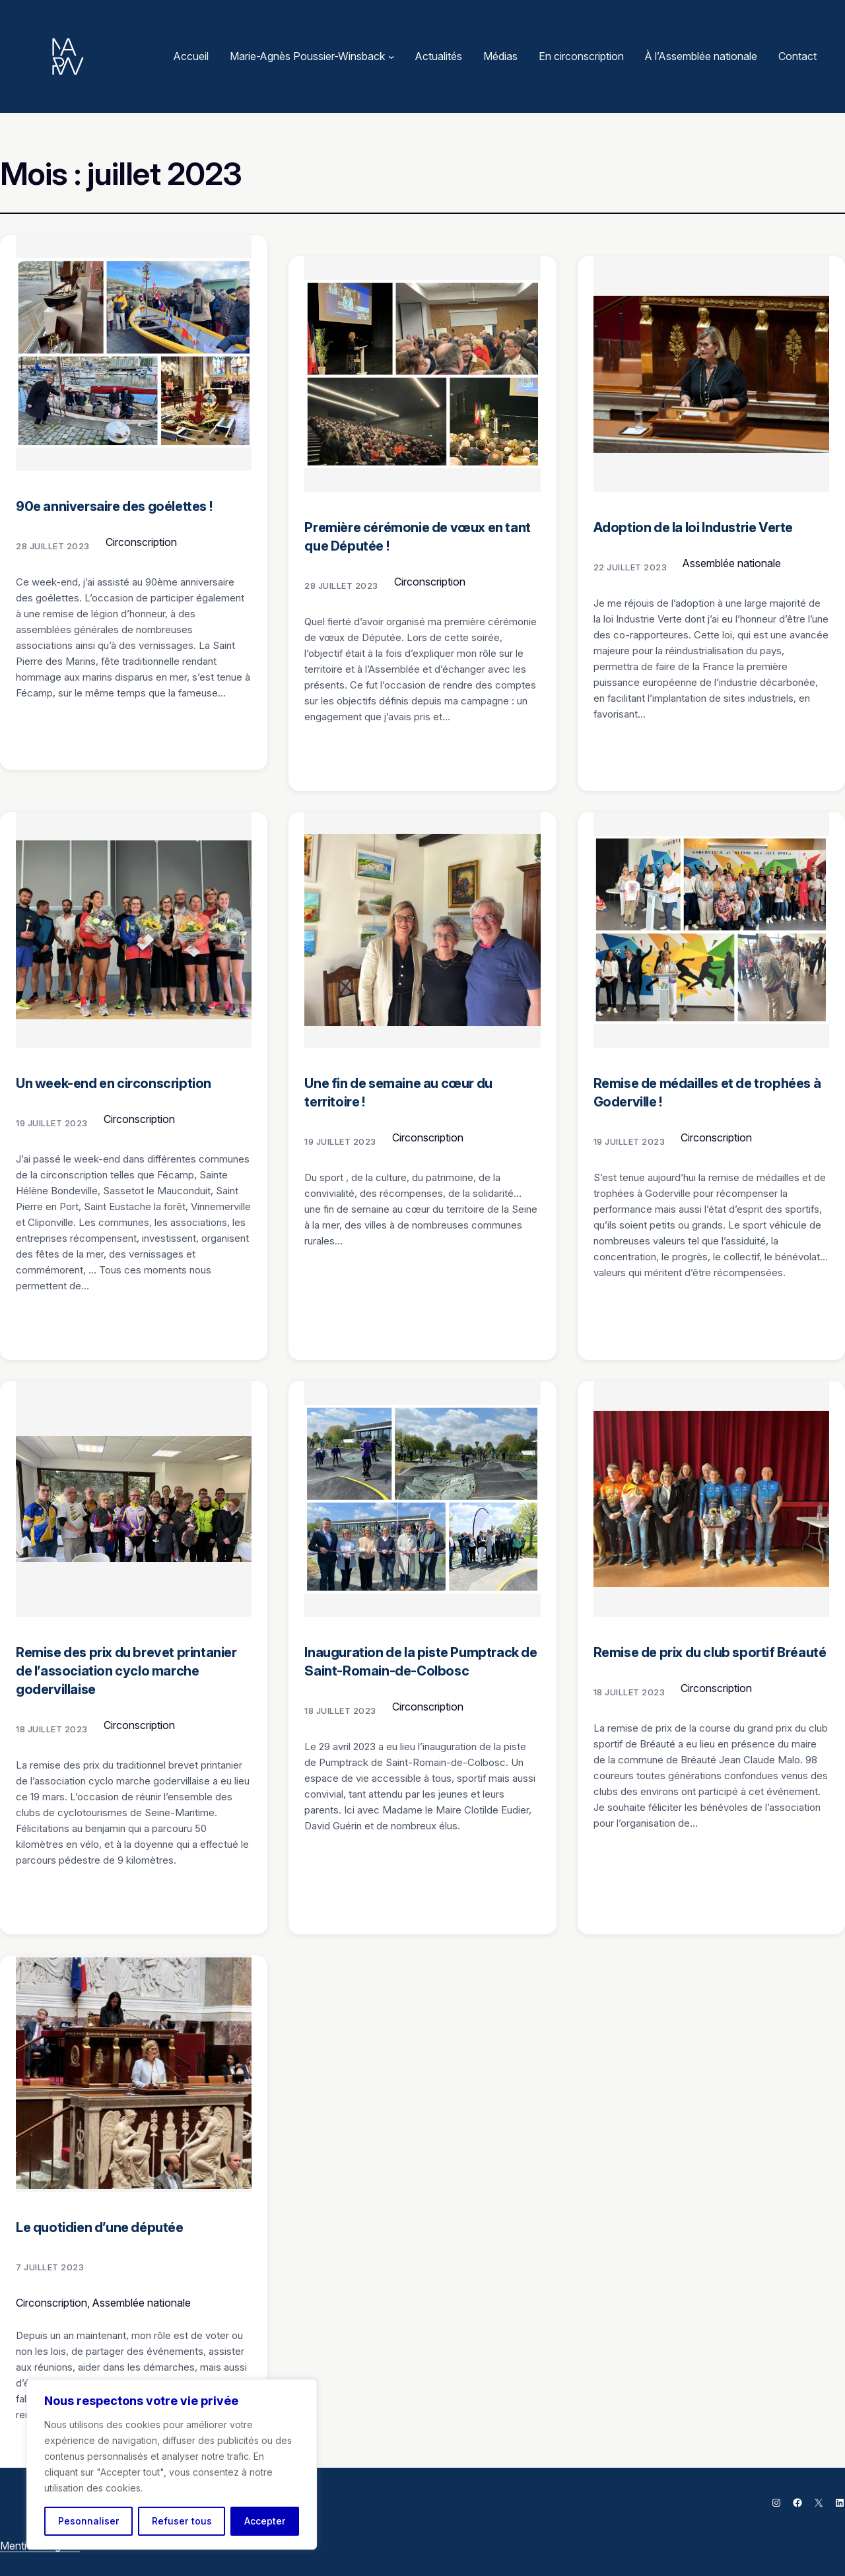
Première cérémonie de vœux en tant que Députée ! (417, 537)
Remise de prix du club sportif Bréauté (710, 1652)
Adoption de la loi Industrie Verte (693, 527)
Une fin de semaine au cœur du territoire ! (398, 1092)
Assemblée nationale (732, 563)
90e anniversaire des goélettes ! (114, 506)
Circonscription (141, 542)
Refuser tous (182, 2520)
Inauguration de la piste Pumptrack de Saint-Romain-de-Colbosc (420, 1661)
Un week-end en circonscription (113, 1083)
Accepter (265, 2520)
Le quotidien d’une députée (100, 2227)
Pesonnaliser (88, 2520)
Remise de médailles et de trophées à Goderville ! (707, 1092)
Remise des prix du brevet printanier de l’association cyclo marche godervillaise (126, 1670)
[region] (171, 2464)
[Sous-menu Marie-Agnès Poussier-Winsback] (391, 56)
